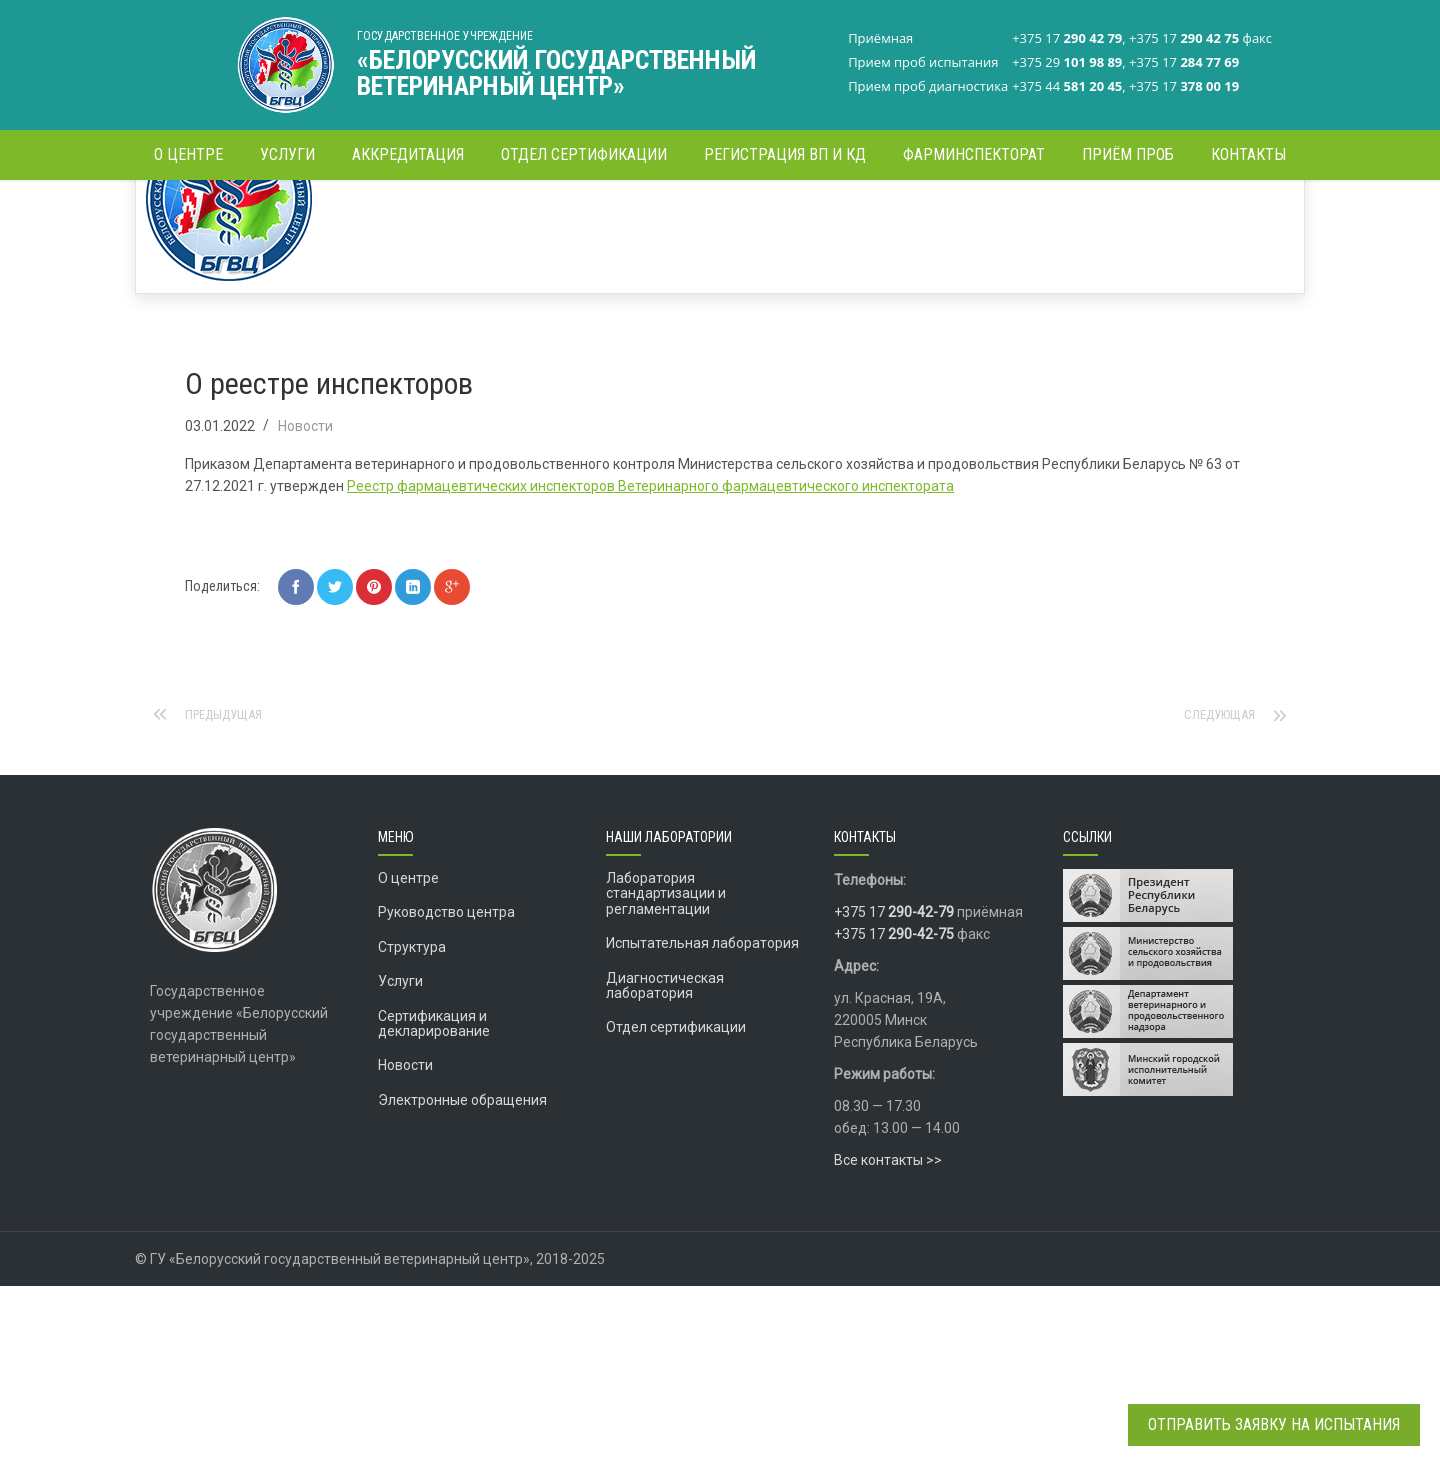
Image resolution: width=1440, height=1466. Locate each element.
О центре (408, 1058)
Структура (412, 1127)
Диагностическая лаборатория (665, 1165)
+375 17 (894, 1092)
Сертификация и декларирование (434, 1203)
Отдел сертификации (676, 1207)
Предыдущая (229, 895)
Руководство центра (446, 1092)
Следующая (1215, 895)
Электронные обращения (462, 1280)
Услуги (400, 1161)
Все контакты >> (888, 1340)
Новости (1124, 214)
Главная (1057, 214)
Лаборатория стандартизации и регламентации (666, 1073)
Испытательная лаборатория (702, 1123)
